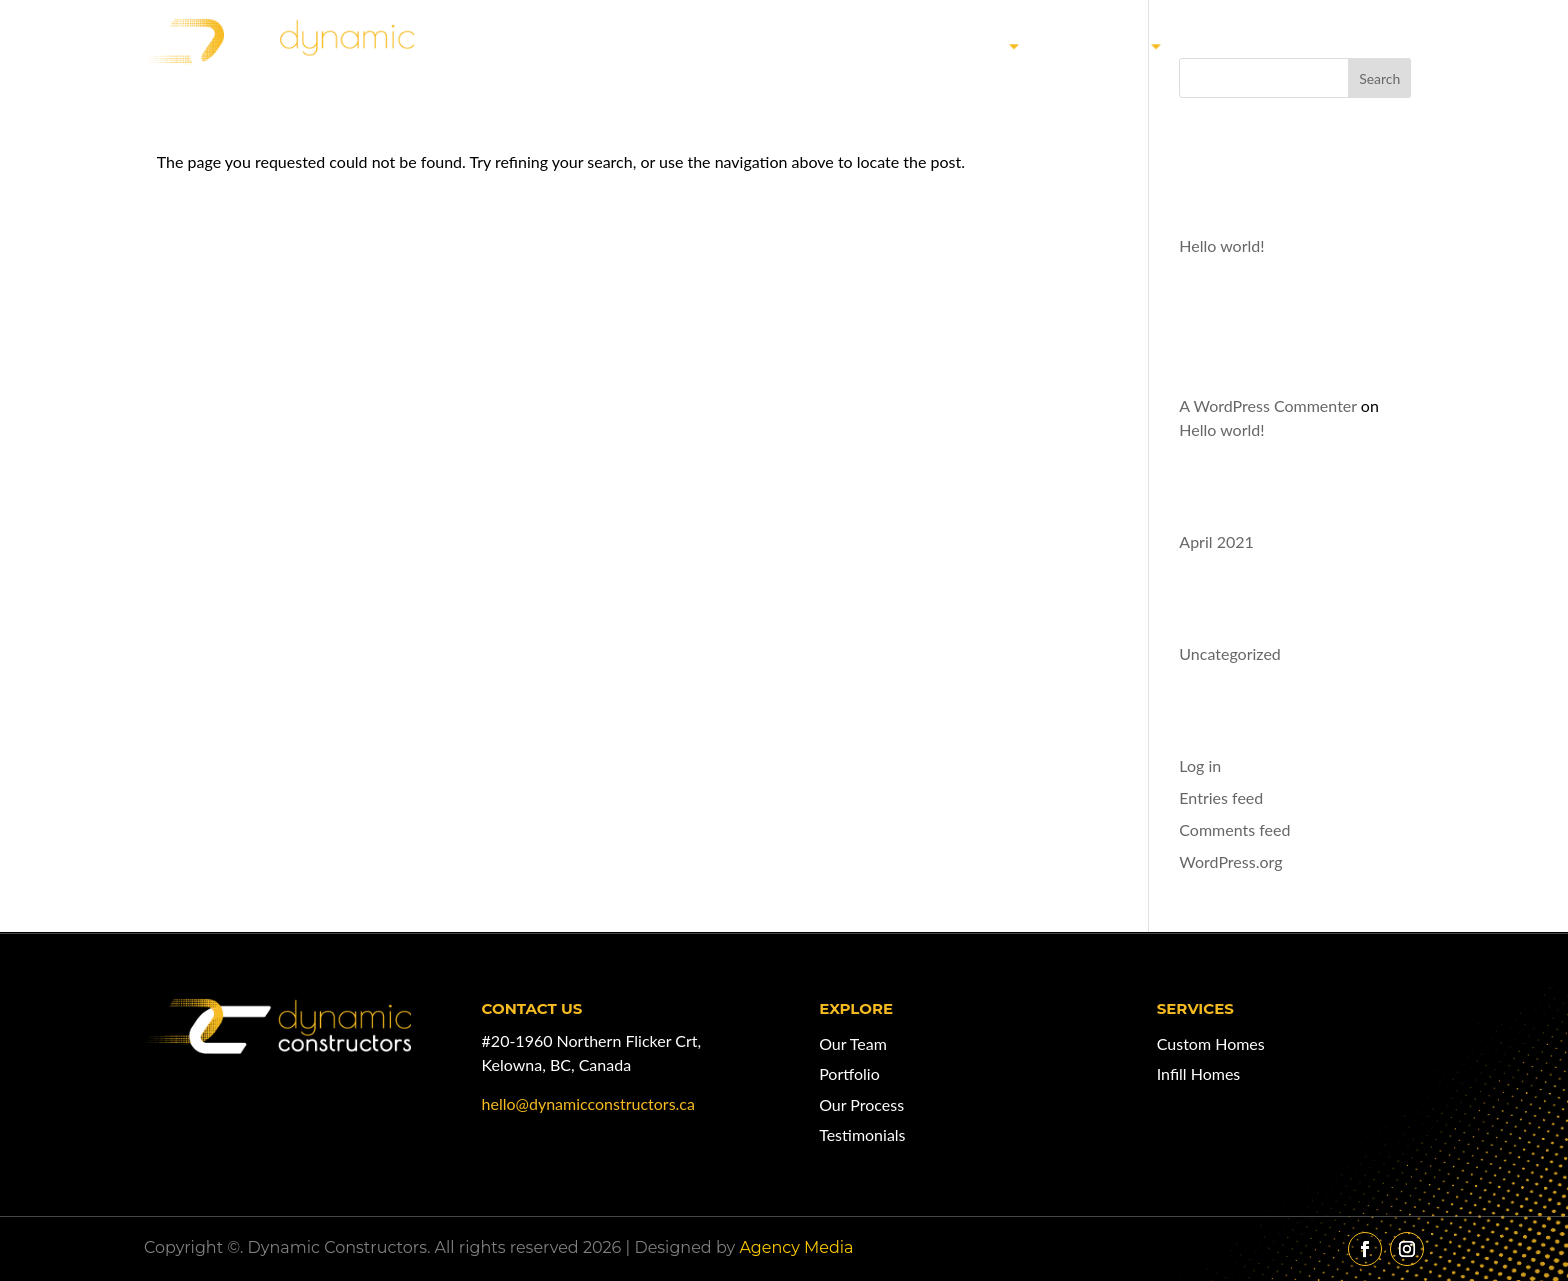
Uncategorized (1230, 653)
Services (1103, 45)
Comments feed (1234, 829)
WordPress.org (1230, 861)
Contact (1375, 45)
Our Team (1249, 45)
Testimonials (862, 1134)
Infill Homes (1199, 1073)
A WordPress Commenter (1267, 405)
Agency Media (796, 1247)
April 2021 (1216, 541)
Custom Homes (1211, 1043)
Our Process (861, 1104)
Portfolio (849, 1073)
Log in (1200, 765)
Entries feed (1221, 797)
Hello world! (1221, 245)
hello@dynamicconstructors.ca (588, 1103)
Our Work (953, 45)
